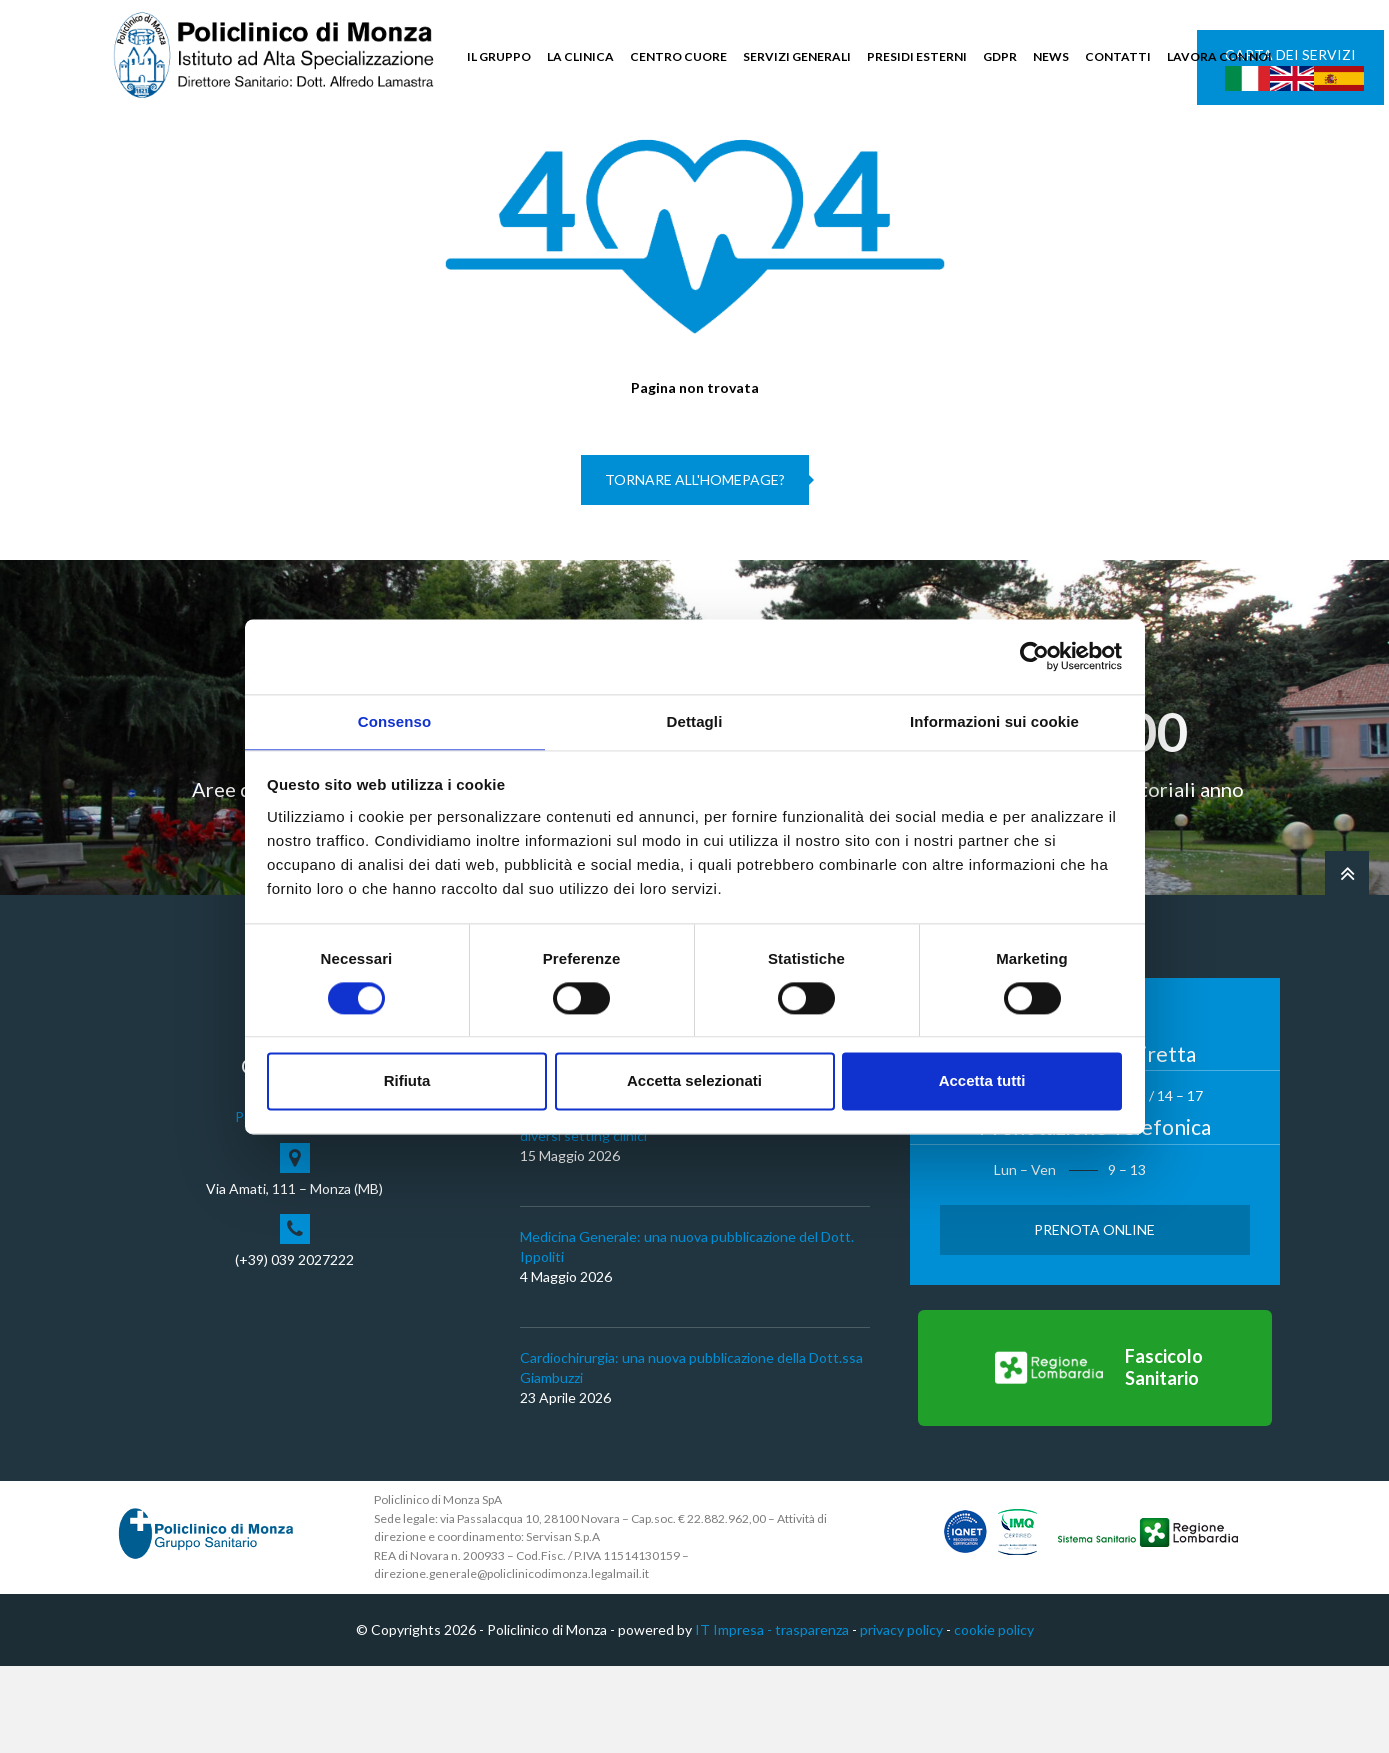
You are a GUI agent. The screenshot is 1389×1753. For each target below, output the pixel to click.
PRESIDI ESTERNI (917, 56)
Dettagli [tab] (695, 720)
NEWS (1051, 56)
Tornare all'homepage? (695, 567)
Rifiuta (407, 1082)
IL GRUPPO (499, 56)
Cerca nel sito (1219, 150)
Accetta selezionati (694, 1082)
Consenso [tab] (394, 720)
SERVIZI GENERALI (797, 56)
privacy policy (901, 1716)
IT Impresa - (735, 1716)
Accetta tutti (982, 1082)
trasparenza (812, 1716)
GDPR (1000, 56)
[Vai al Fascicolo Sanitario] (1095, 1455)
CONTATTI (1118, 56)
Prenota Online (1094, 1316)
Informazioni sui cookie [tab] (994, 720)
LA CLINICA (580, 56)
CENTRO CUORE (678, 56)
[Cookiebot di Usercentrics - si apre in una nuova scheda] (1034, 655)
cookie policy (994, 1716)
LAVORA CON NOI (1219, 56)
